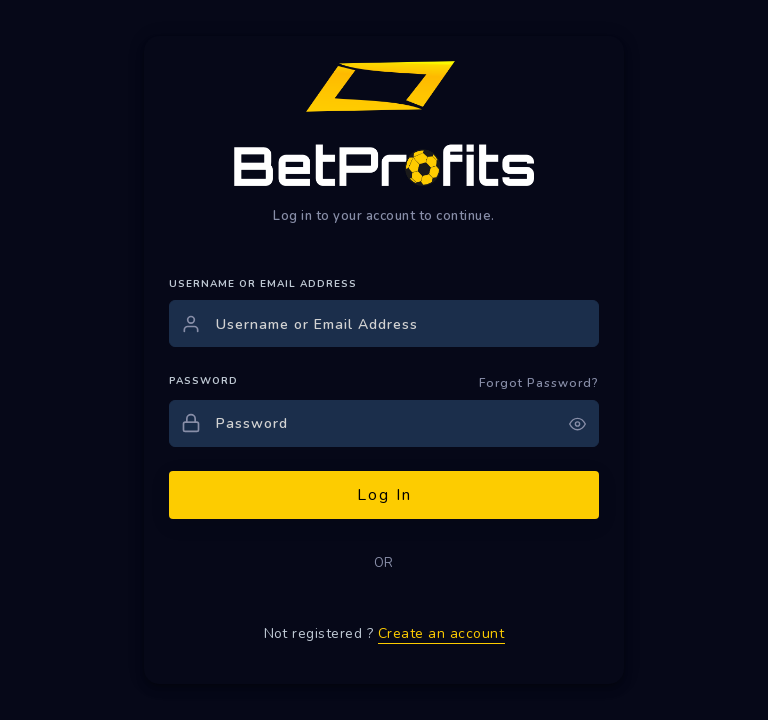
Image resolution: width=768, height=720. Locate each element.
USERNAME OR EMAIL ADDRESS (263, 284)
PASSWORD (203, 381)
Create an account (441, 633)
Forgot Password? (539, 383)
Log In (384, 495)
